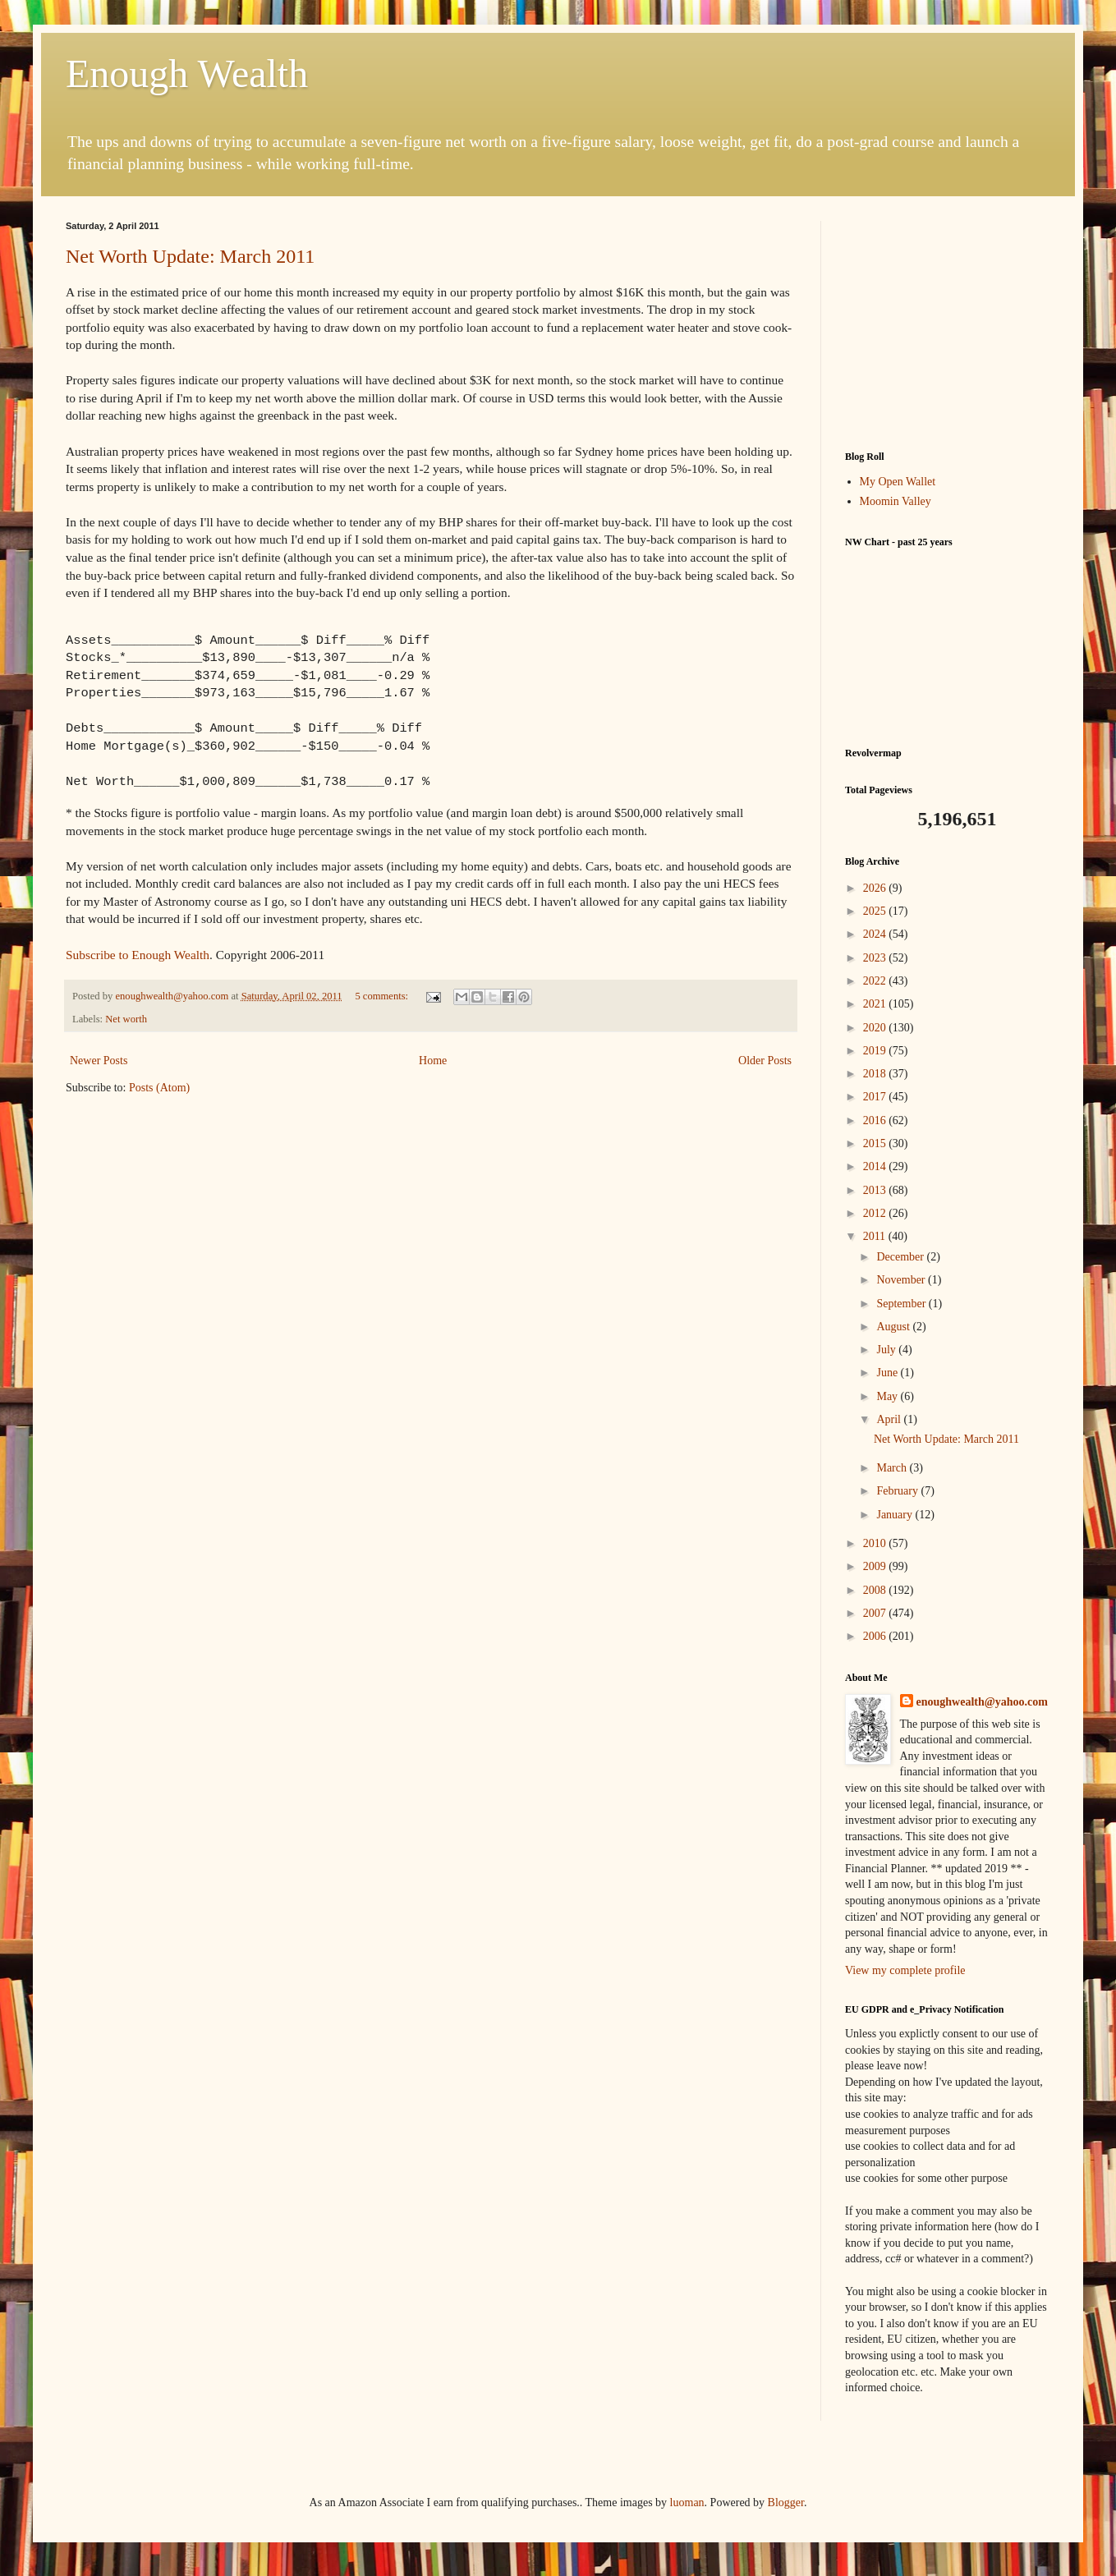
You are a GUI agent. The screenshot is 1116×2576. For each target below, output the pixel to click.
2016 (876, 1120)
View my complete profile (905, 1970)
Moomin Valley (895, 501)
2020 (876, 1028)
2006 (876, 1636)
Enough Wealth (187, 73)
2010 (876, 1543)
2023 (876, 958)
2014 (876, 1166)
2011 (876, 1236)
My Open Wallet (898, 481)
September (902, 1303)
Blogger (786, 2502)
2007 (876, 1613)
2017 (876, 1097)
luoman (687, 2502)
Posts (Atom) (159, 1087)
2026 (876, 888)
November (902, 1280)
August (894, 1326)
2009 (876, 1566)
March (892, 1468)
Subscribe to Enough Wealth (137, 955)
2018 (876, 1074)
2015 (876, 1143)
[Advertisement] (947, 323)
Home (433, 1060)
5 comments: (383, 996)
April (889, 1419)
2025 (876, 911)
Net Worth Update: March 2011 (190, 256)
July (887, 1349)
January (895, 1514)
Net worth (126, 1019)
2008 (876, 1590)
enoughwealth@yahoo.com (982, 1702)
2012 (876, 1213)
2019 (876, 1051)
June (888, 1372)
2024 (876, 934)
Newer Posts (98, 1060)
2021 (876, 1004)
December (901, 1257)
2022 (876, 981)
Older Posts (765, 1060)
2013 (876, 1190)
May (888, 1396)
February (898, 1491)
